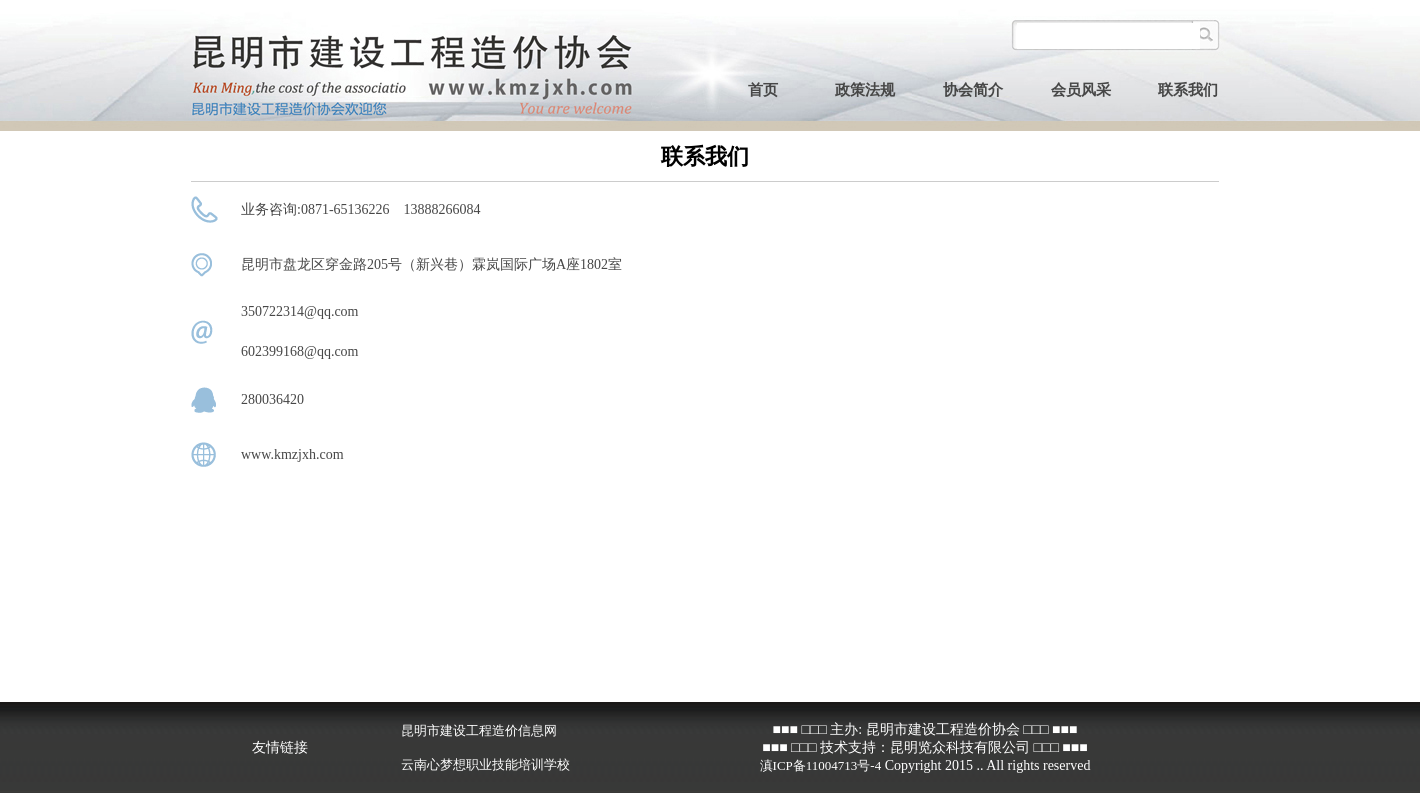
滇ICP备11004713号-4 (821, 765)
